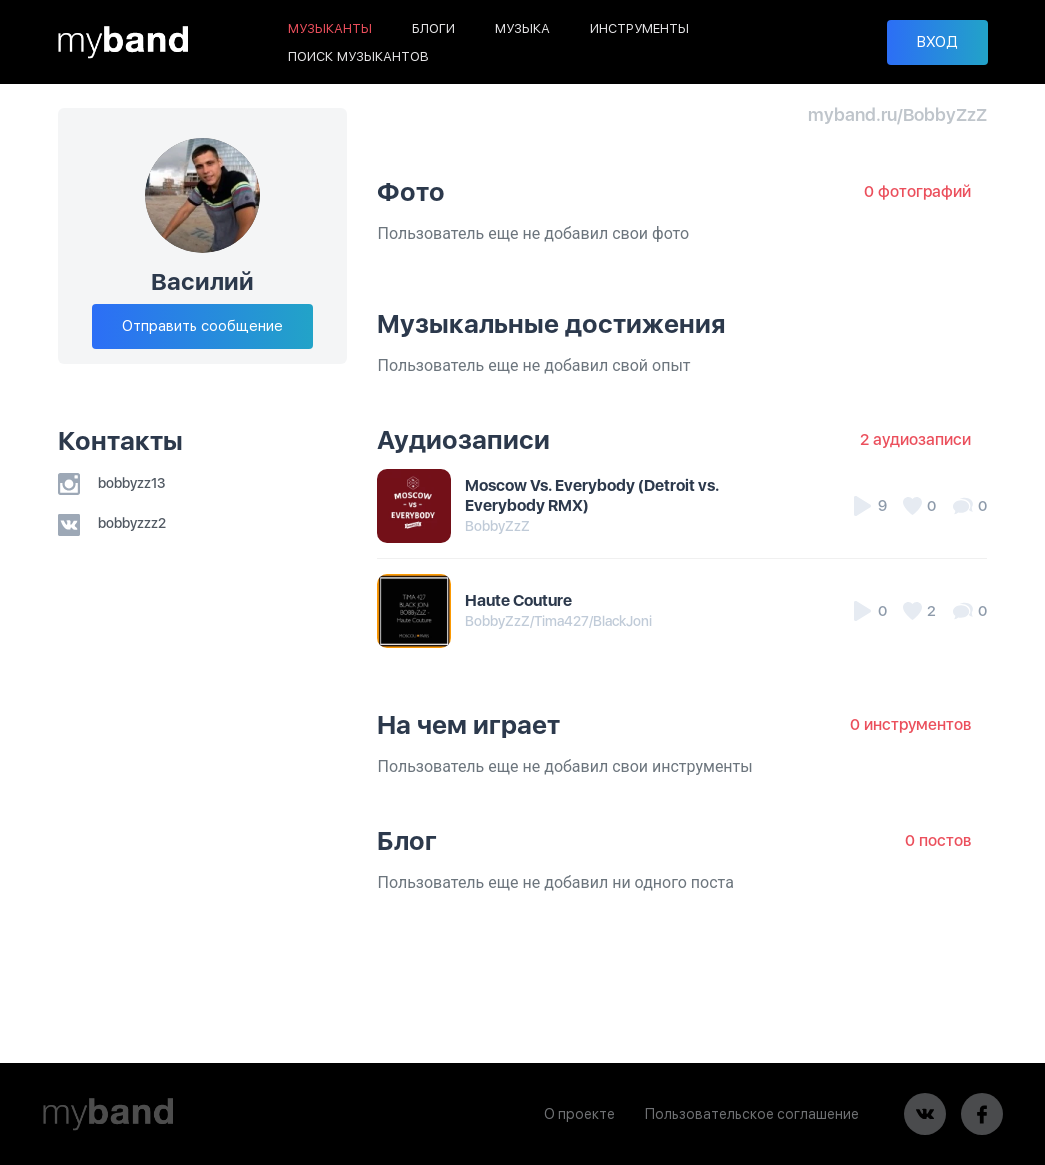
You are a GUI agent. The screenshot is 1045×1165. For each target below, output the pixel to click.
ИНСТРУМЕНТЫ (639, 28)
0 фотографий (917, 191)
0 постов (938, 840)
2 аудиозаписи (915, 439)
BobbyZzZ (497, 526)
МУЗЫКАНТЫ (330, 28)
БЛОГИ (433, 28)
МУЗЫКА (522, 28)
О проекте (579, 1114)
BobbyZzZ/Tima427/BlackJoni (558, 621)
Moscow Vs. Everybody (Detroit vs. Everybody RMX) (592, 495)
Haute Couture (518, 600)
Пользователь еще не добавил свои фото (533, 233)
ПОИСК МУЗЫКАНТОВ (358, 56)
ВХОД (937, 42)
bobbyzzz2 (112, 523)
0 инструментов (910, 724)
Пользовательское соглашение (752, 1114)
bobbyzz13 (111, 483)
